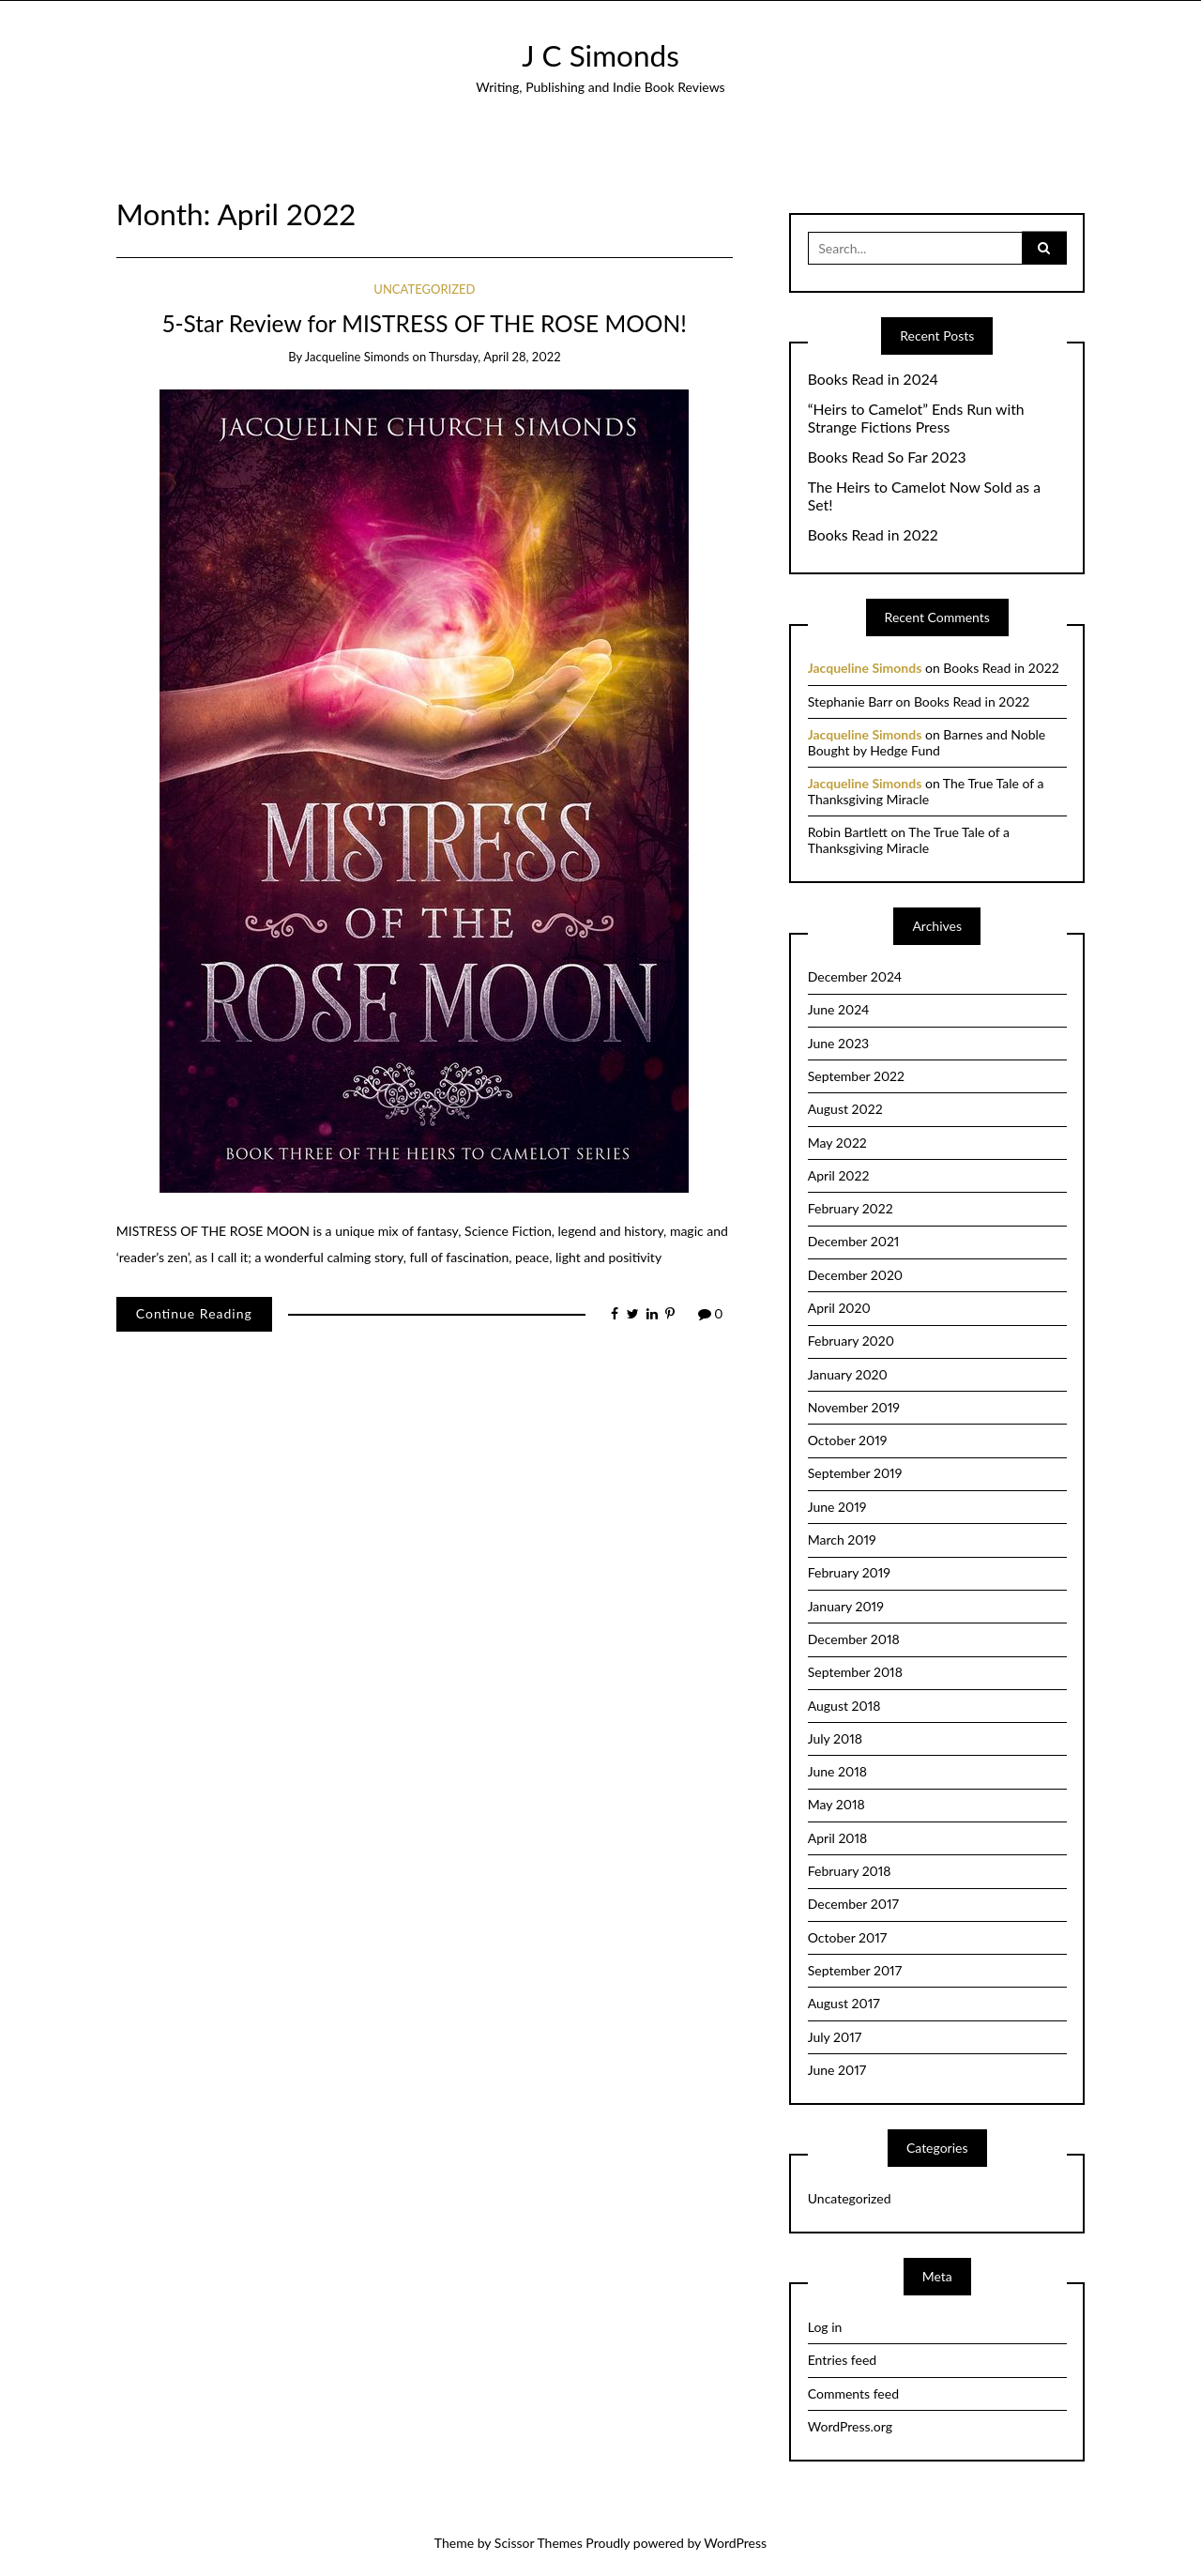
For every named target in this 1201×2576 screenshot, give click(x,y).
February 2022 (850, 1208)
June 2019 (837, 1507)
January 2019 (846, 1606)
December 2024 (855, 976)
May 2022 (837, 1143)
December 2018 (854, 1639)
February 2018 (849, 1871)
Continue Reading (194, 1313)
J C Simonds (600, 55)
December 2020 (855, 1275)
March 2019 (842, 1539)
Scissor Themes (538, 2543)
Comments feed (853, 2393)
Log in (825, 2327)
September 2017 (855, 1970)
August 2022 (845, 1109)
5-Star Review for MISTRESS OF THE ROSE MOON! (424, 323)
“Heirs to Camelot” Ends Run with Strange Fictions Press (916, 418)
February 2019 (849, 1572)
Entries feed (842, 2360)
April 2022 (839, 1175)
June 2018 (837, 1771)
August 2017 (844, 2003)
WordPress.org (850, 2426)
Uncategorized (424, 289)
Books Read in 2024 (873, 379)
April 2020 (839, 1308)
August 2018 (844, 1706)
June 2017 (837, 2070)
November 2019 (854, 1407)
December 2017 (853, 1904)
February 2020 (851, 1341)
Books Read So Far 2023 (887, 457)
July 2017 (834, 2037)
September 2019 (855, 1473)
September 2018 (855, 1672)
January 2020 (848, 1374)
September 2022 (856, 1076)
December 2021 (854, 1241)
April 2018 (838, 1838)
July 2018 (835, 1738)
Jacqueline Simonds (357, 356)
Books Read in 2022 (873, 534)
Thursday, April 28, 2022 (494, 356)
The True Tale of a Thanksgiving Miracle (926, 791)
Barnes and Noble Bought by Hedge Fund (927, 742)
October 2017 (847, 1937)
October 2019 (848, 1440)
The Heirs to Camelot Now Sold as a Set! (924, 496)
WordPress (735, 2543)
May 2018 (836, 1804)
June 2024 (839, 1009)
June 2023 (838, 1043)
